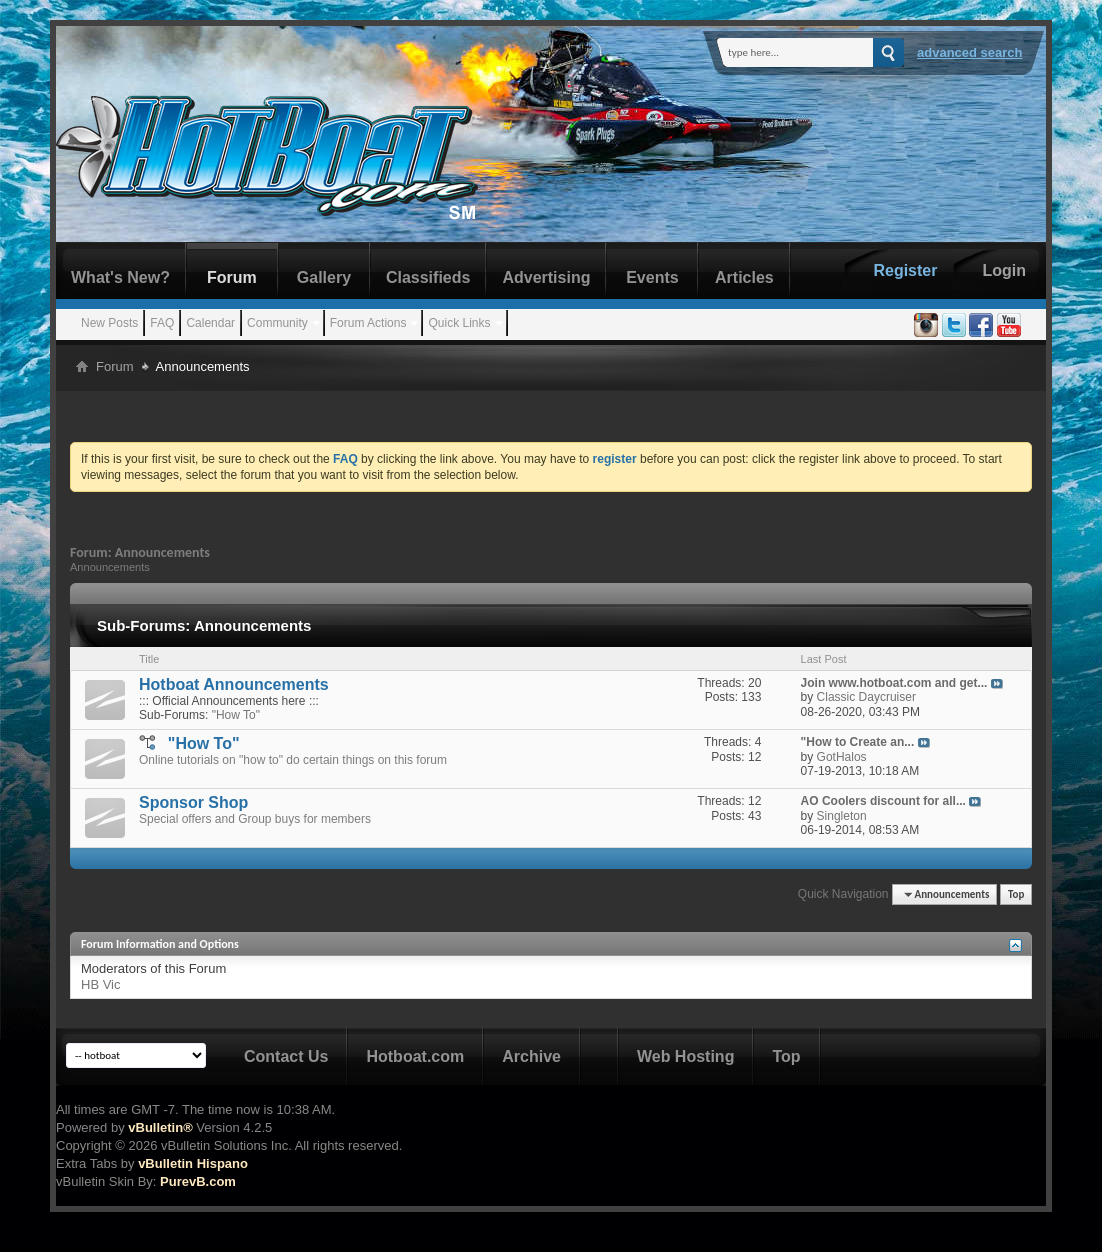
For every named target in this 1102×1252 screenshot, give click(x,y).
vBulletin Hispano (193, 1163)
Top (1016, 894)
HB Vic (101, 984)
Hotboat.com (415, 1056)
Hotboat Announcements (234, 684)
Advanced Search (970, 52)
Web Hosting (685, 1056)
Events (652, 277)
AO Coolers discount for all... (883, 801)
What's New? (120, 277)
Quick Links (459, 323)
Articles (744, 277)
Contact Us (286, 1056)
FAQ (162, 323)
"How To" (236, 715)
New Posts (109, 323)
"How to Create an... (858, 742)
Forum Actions (368, 323)
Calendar (210, 323)
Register (905, 270)
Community (277, 323)
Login (1004, 270)
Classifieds (428, 277)
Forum (232, 277)
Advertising (546, 277)
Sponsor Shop (193, 802)
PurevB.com (198, 1181)
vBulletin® (160, 1127)
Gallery (324, 277)
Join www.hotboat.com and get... (894, 683)
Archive (531, 1056)
